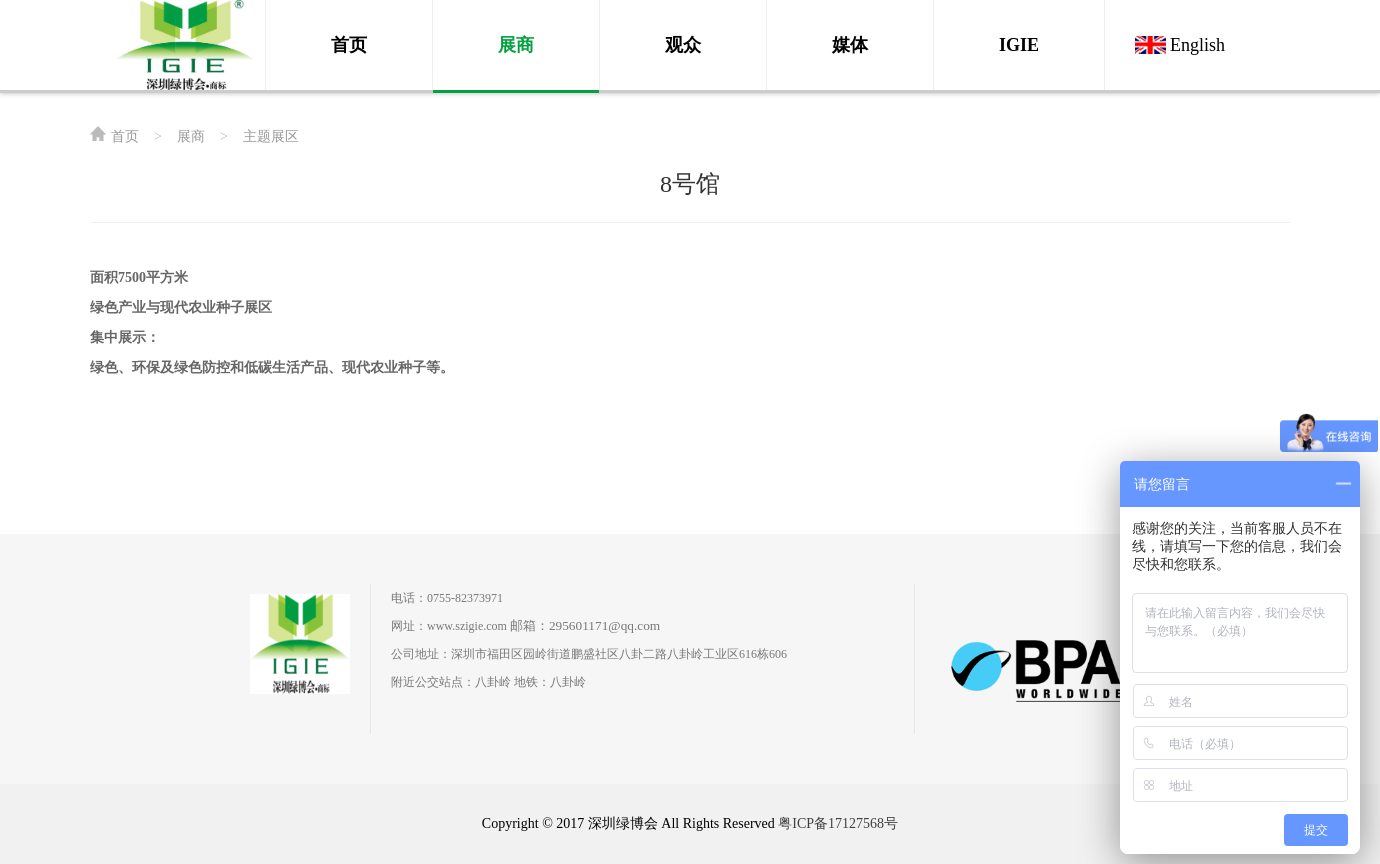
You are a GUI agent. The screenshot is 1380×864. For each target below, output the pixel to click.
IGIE (1019, 45)
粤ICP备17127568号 (838, 823)
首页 (349, 45)
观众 (683, 45)
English (1197, 45)
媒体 (850, 45)
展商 (516, 45)
